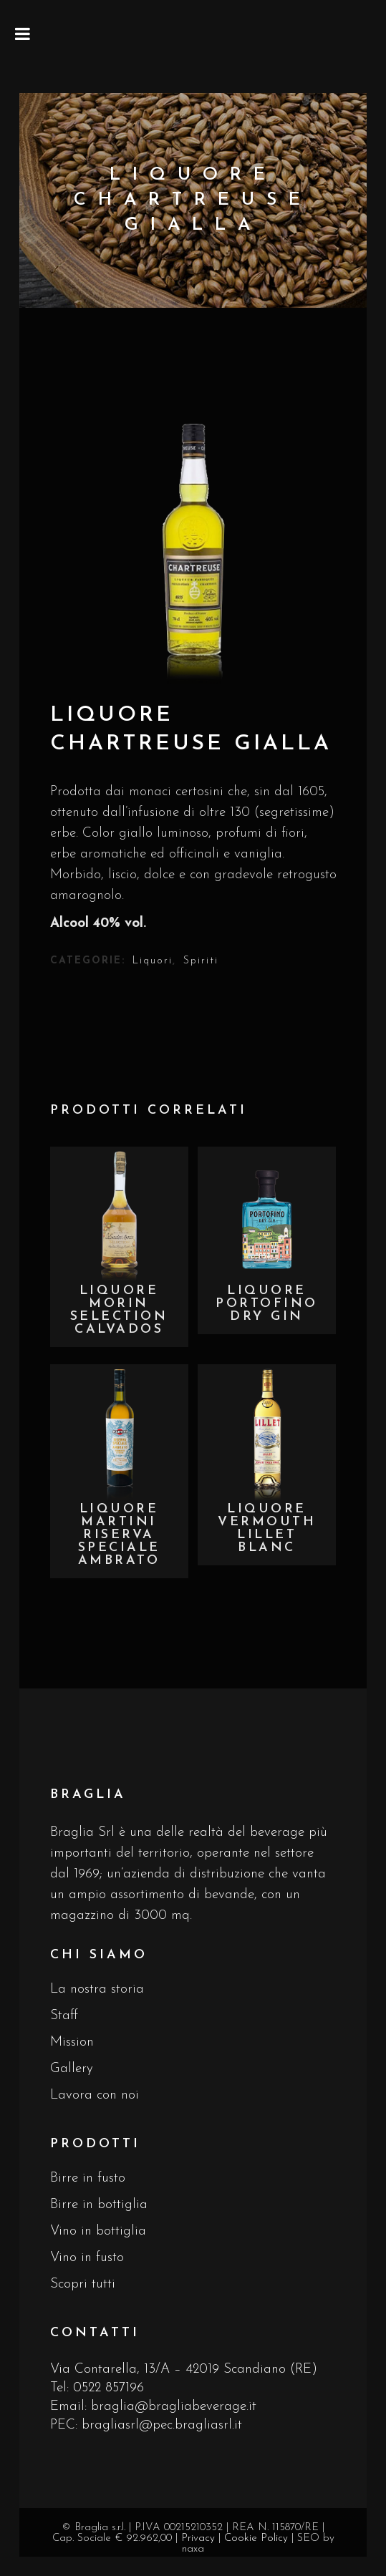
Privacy (198, 2538)
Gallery (71, 2069)
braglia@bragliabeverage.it (173, 2407)
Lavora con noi (94, 2095)
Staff (64, 2016)
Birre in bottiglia (99, 2205)
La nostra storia (97, 1989)
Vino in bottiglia (98, 2231)
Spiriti (200, 961)
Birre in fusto (87, 2178)
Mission (72, 2042)
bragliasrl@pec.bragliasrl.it (162, 2425)
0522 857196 (108, 2388)
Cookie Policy (256, 2538)
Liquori (152, 961)
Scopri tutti (82, 2284)
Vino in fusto (87, 2258)
